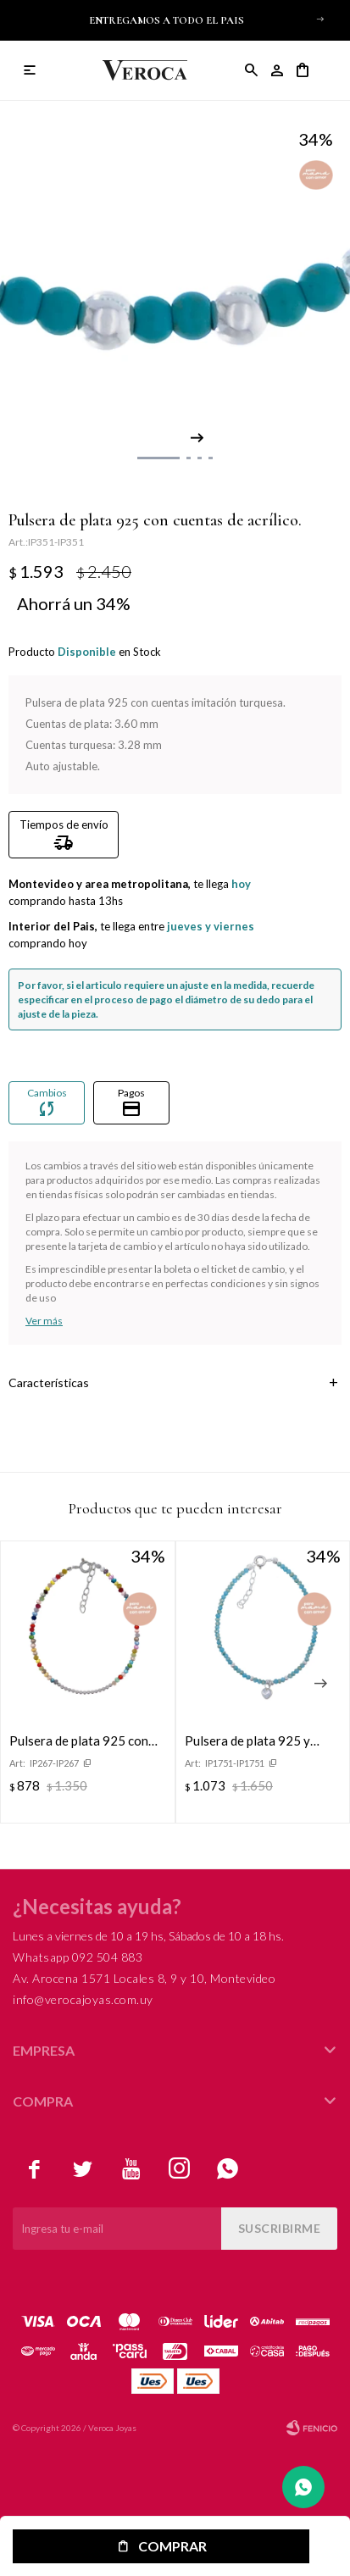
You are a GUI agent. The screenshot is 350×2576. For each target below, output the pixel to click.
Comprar (172, 2546)
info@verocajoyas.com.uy (83, 1999)
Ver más (44, 1320)
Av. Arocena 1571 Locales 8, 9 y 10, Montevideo (144, 1978)
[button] (320, 19)
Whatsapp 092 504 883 (77, 1957)
